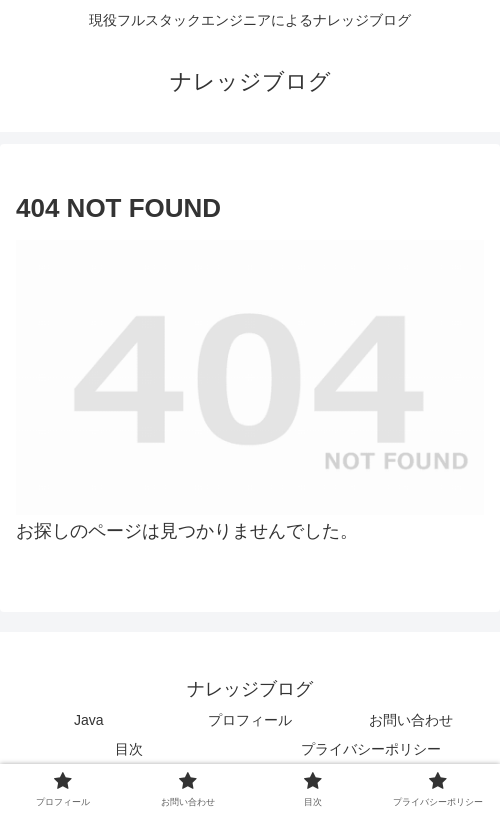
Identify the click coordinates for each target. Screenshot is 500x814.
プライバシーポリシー (371, 749)
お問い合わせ (411, 720)
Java (89, 720)
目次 (129, 749)
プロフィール (250, 720)
